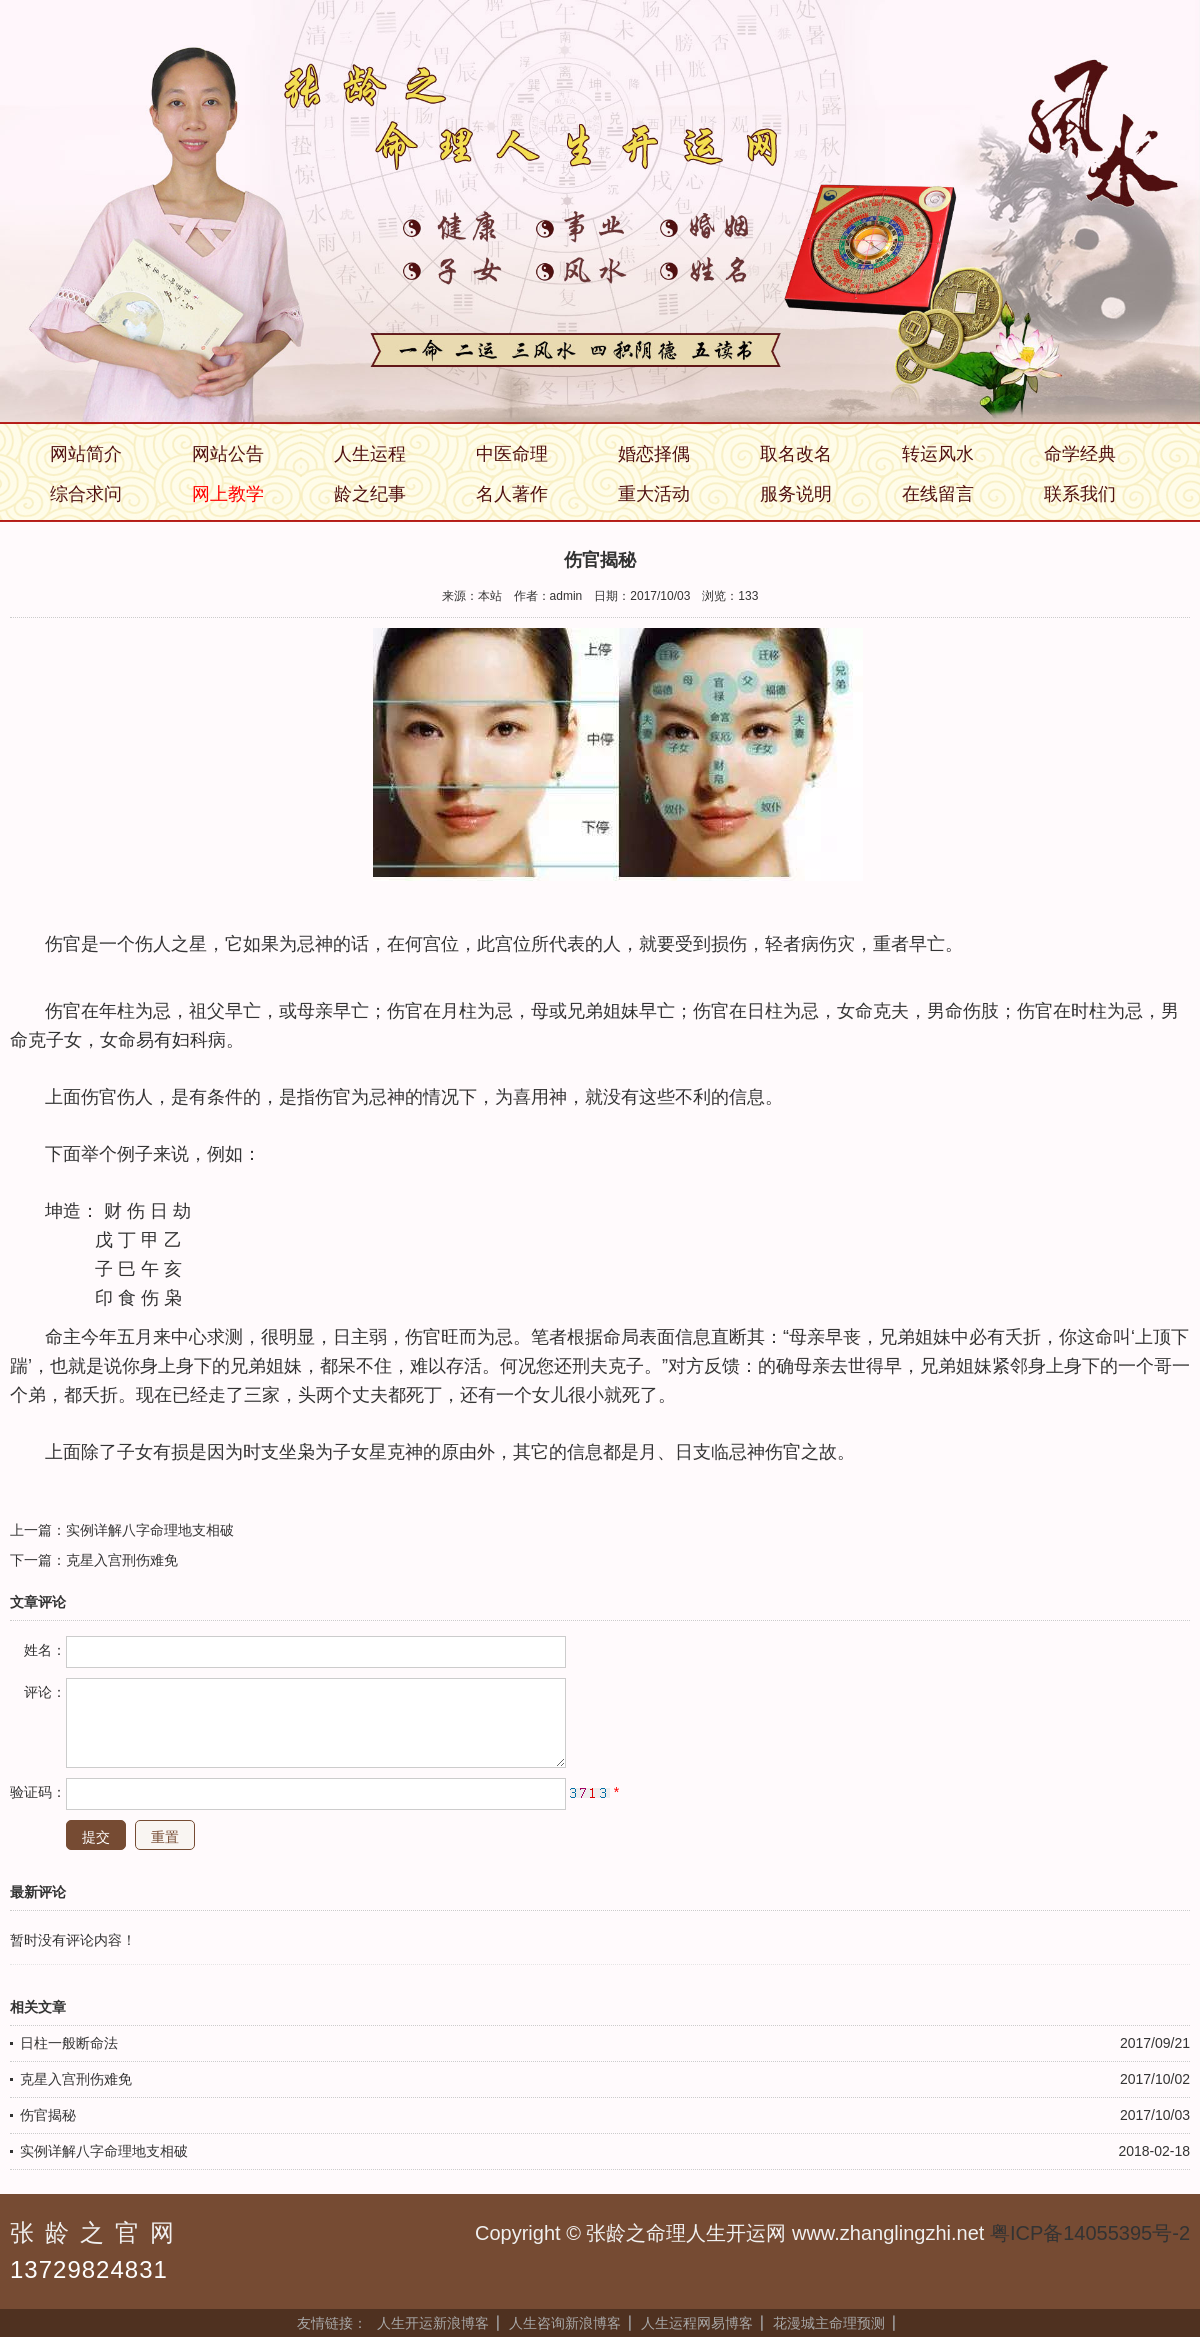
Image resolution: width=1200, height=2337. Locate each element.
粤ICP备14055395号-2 (1090, 2233)
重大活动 (654, 494)
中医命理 (512, 454)
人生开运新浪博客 (433, 2323)
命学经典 (1080, 454)
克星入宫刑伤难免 (122, 1560)
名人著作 (512, 494)
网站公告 (228, 454)
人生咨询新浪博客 (565, 2323)
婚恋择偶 (654, 454)
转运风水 (938, 454)
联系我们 (1080, 494)
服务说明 (796, 494)
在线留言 (938, 494)
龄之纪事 (370, 494)
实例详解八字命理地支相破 (150, 1530)
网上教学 (228, 494)
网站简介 (86, 454)
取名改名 (796, 454)
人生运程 (370, 454)
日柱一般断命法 (69, 2043)
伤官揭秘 (48, 2115)
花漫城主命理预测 (829, 2323)
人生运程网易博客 (697, 2323)
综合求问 (86, 494)
